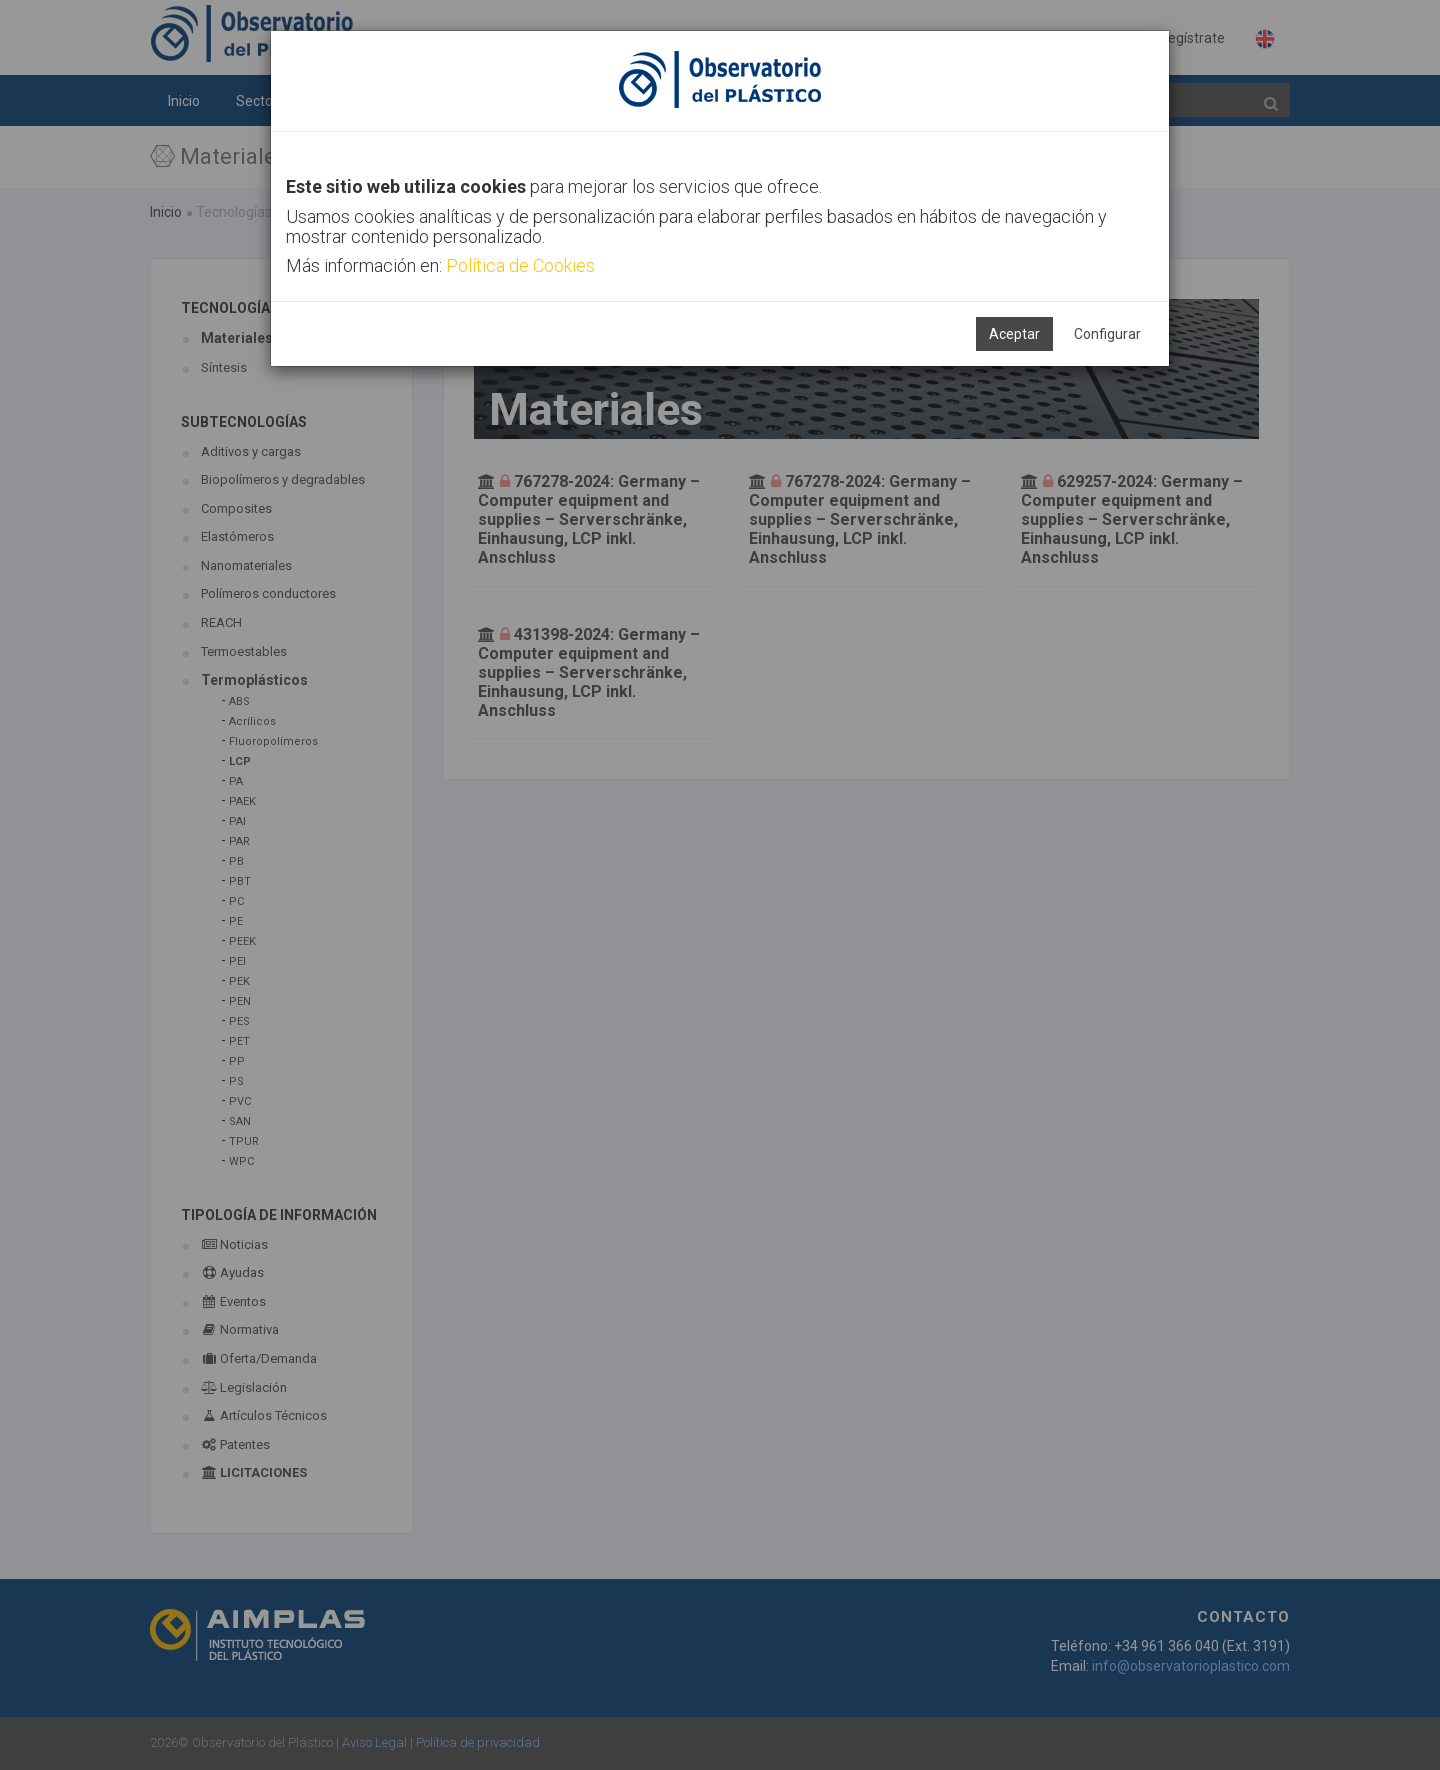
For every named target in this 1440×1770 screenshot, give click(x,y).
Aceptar (1014, 334)
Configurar (1107, 334)
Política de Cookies (520, 265)
